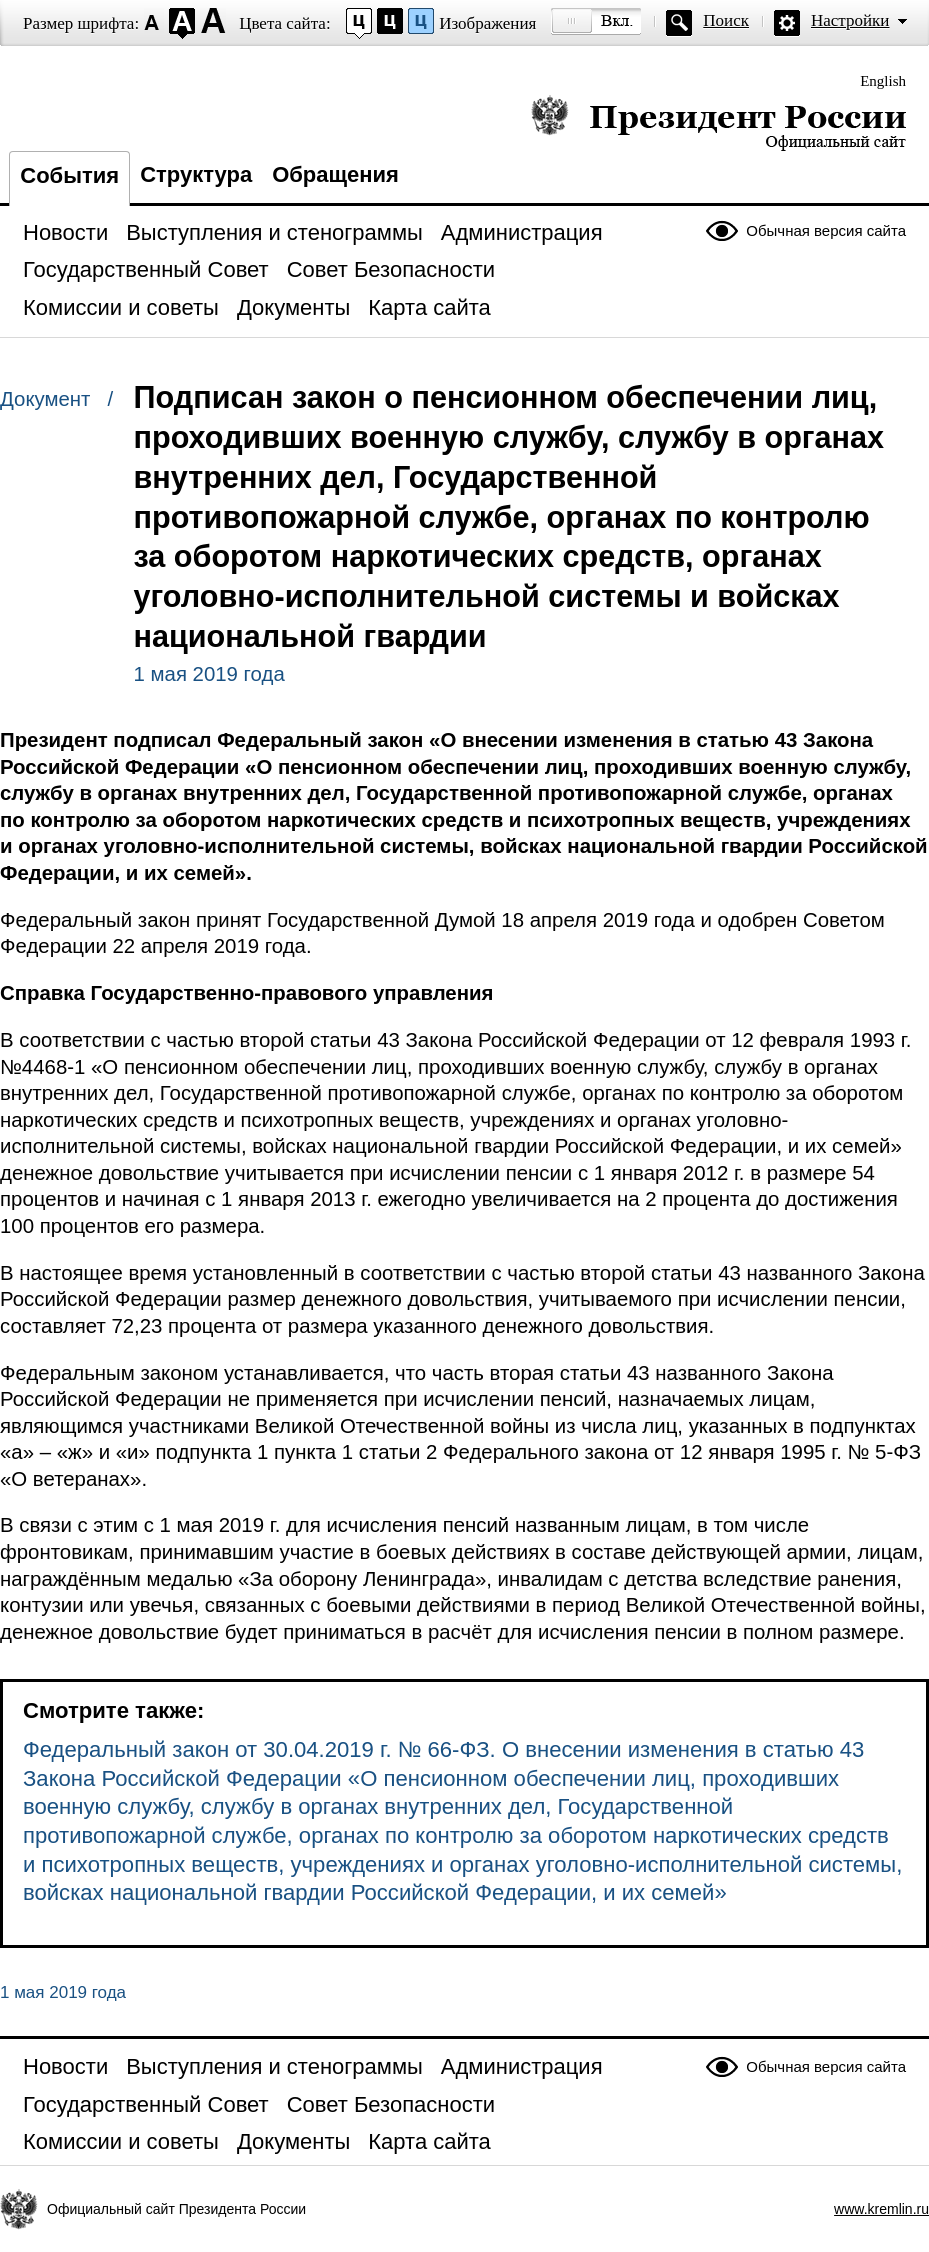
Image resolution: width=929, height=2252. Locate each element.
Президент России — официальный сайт (718, 122)
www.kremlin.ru (881, 2209)
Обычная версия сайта (826, 230)
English (883, 81)
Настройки (850, 20)
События (69, 175)
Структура (196, 174)
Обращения (335, 174)
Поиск (726, 20)
